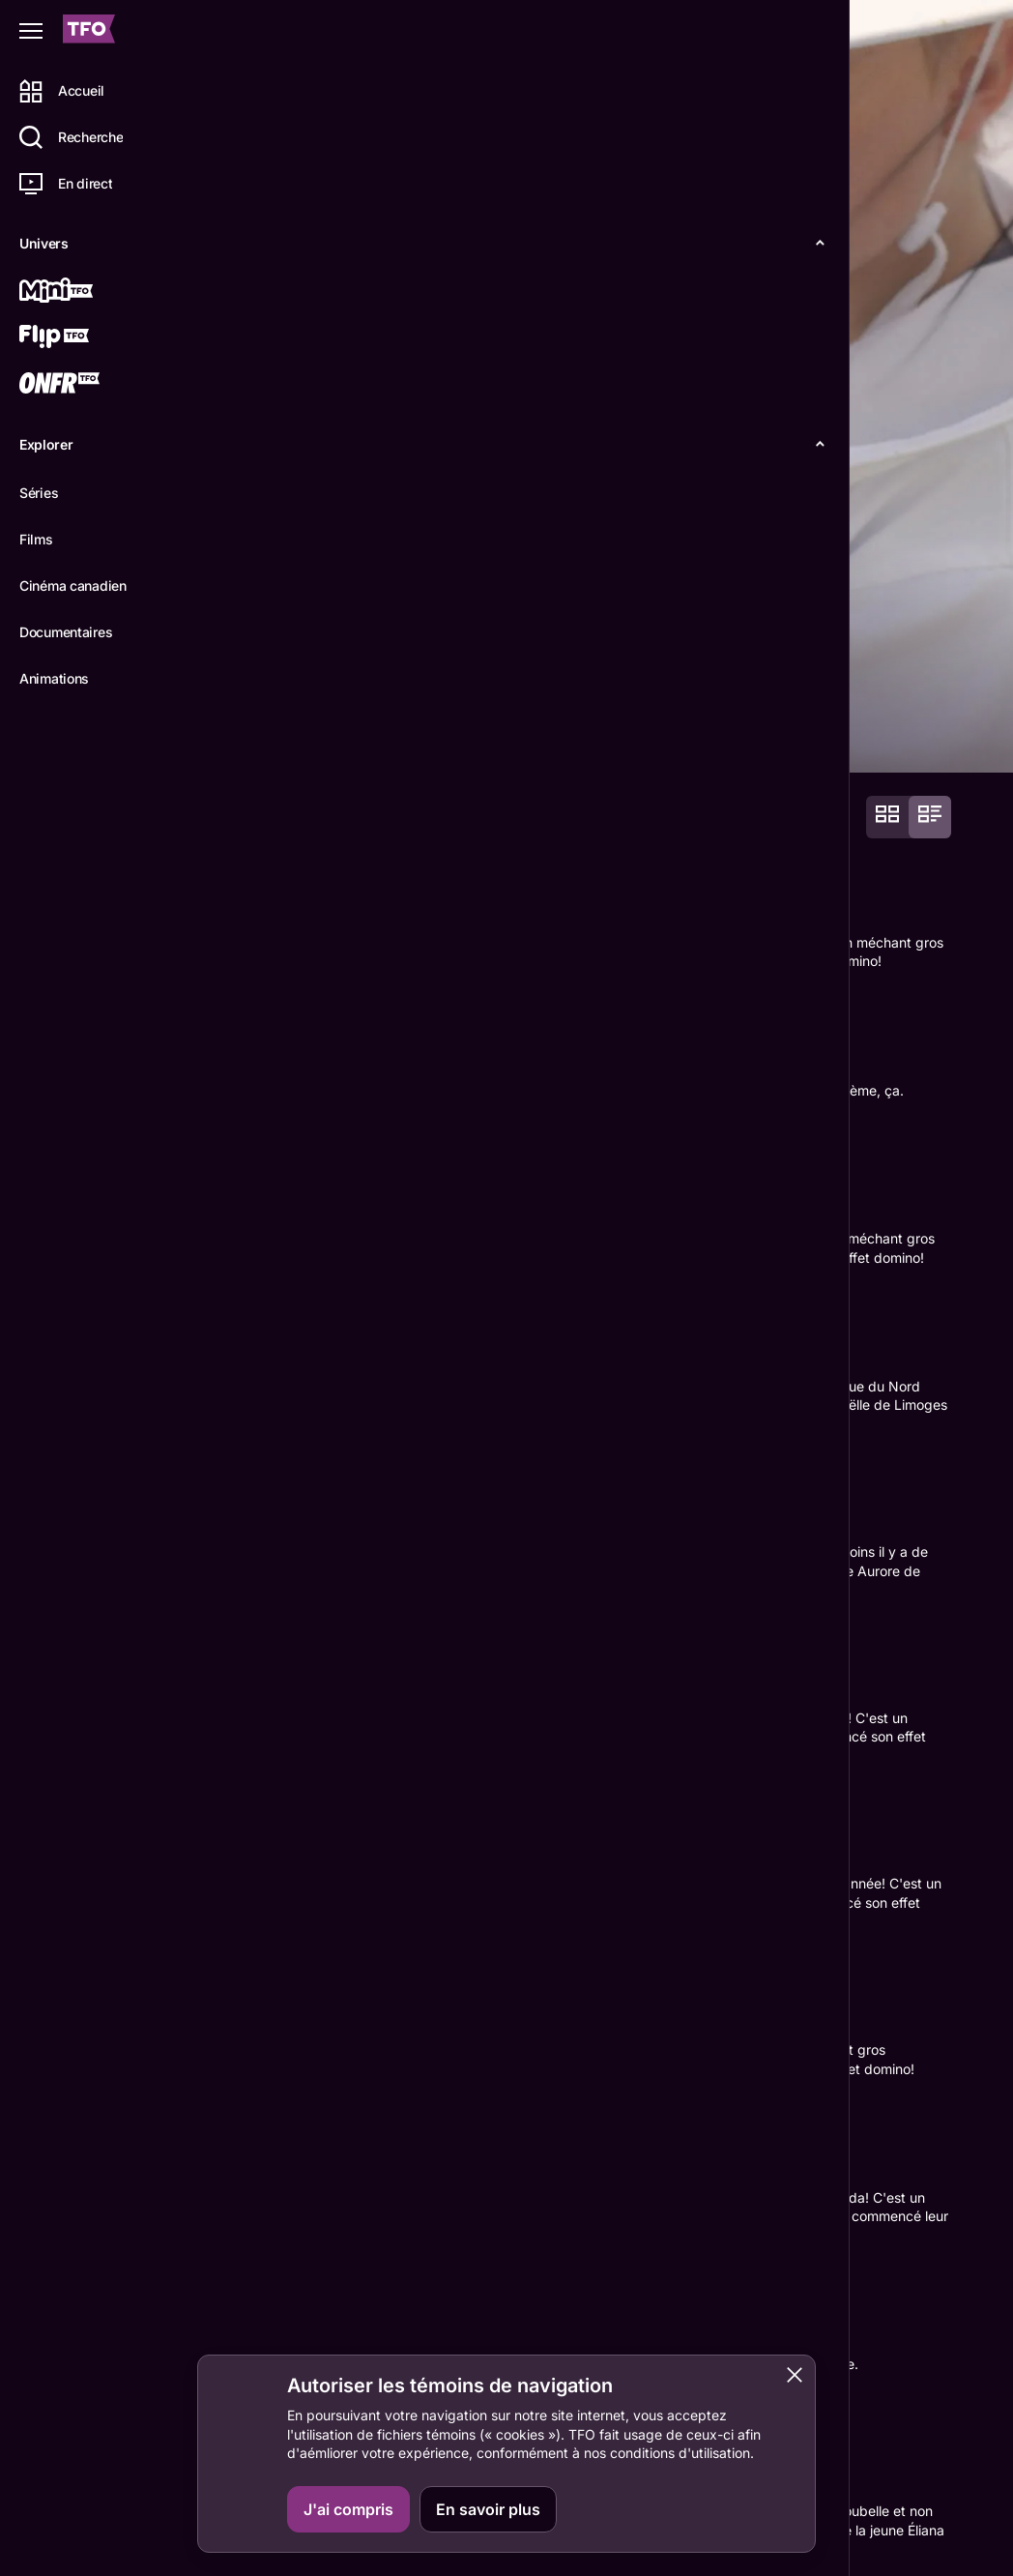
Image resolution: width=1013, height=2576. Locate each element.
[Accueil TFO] (89, 31)
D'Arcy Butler (284, 2230)
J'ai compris (348, 2509)
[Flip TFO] (84, 338)
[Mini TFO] (84, 292)
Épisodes (359, 741)
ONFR (918, 2544)
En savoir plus (488, 2509)
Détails (266, 741)
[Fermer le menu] (31, 31)
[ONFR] (84, 385)
